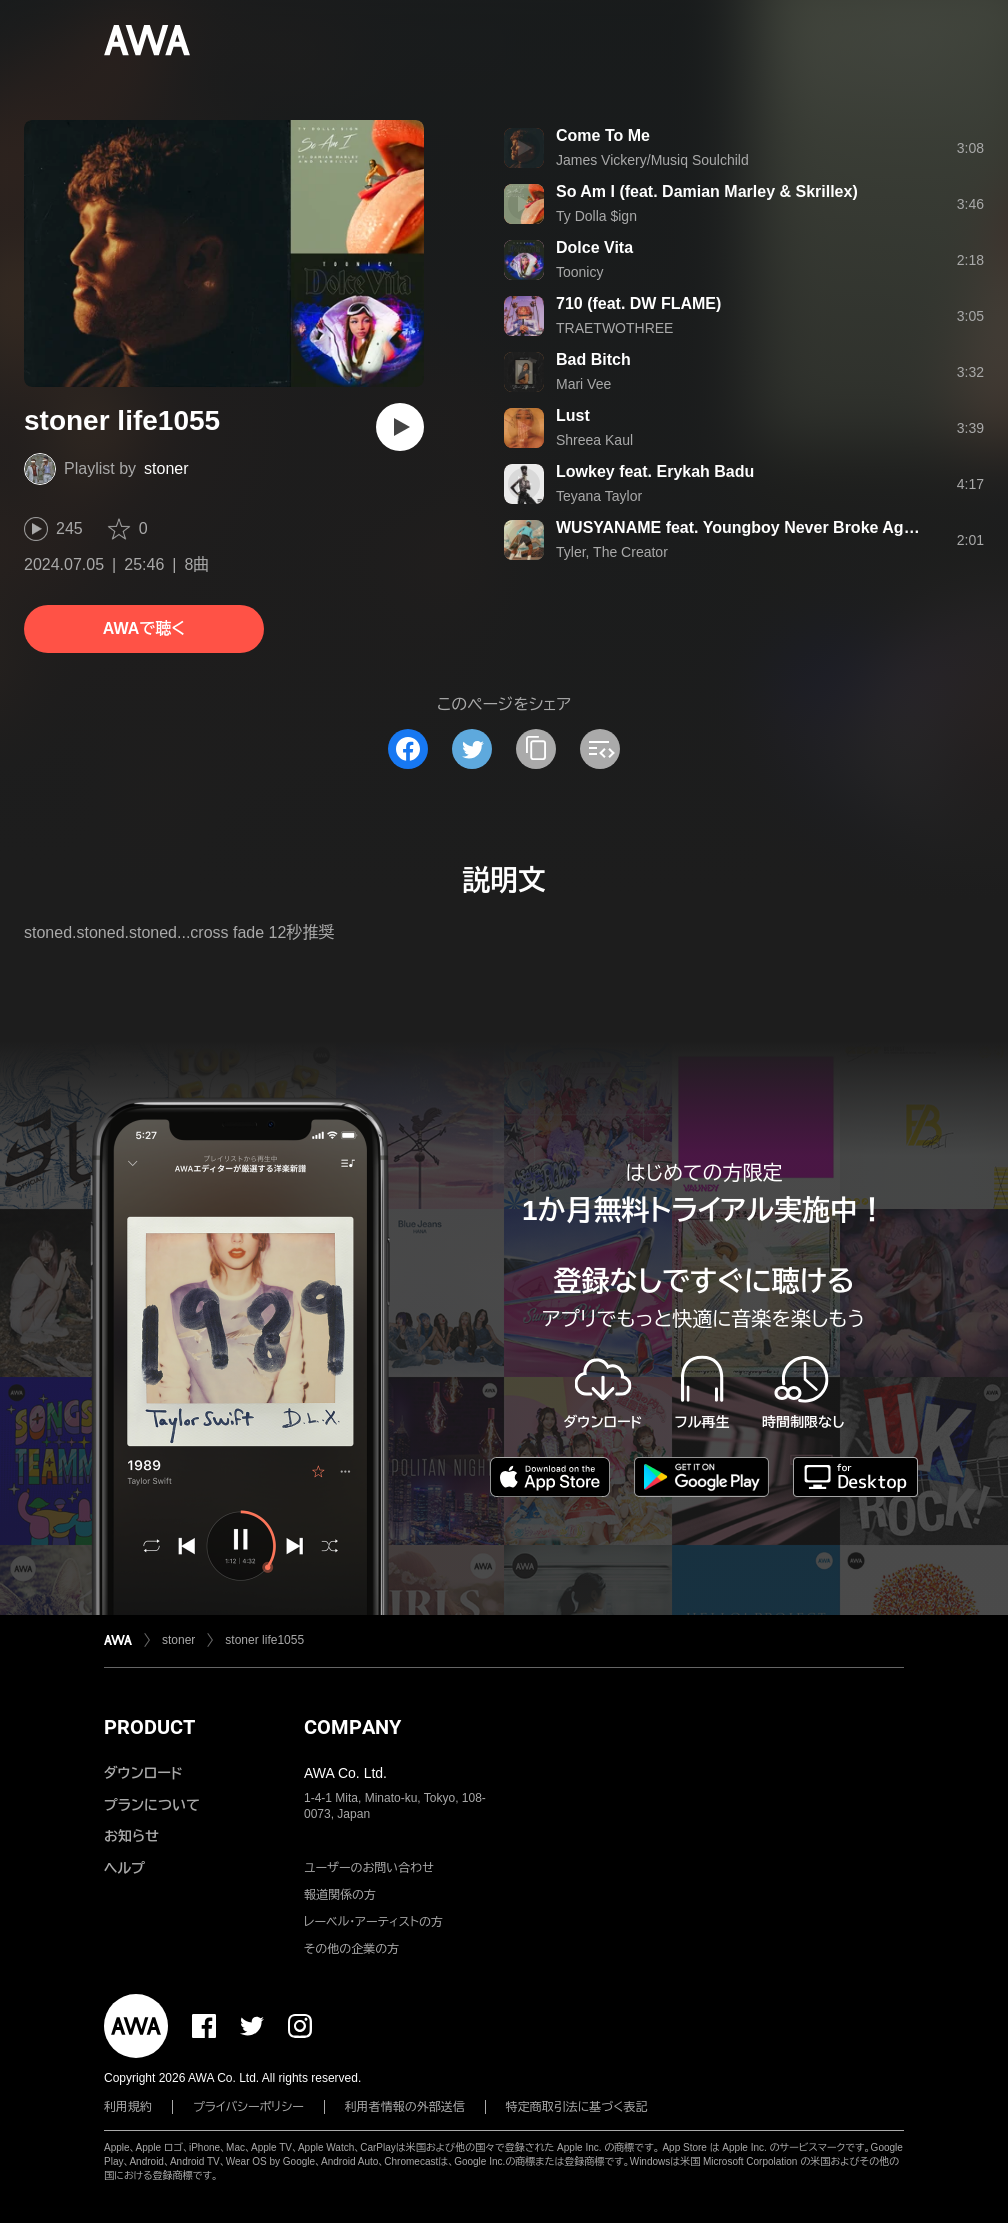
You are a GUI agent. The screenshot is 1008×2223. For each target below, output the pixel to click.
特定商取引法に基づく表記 (577, 2107)
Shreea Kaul (594, 440)
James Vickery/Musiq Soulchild (652, 160)
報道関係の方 (340, 1895)
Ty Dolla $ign (596, 216)
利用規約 (128, 2107)
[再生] (400, 427)
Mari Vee (583, 384)
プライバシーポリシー (248, 2107)
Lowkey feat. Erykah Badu (655, 471)
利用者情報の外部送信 (405, 2107)
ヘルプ (124, 1868)
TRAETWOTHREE (614, 328)
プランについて (152, 1805)
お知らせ (131, 1836)
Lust (573, 415)
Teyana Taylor (599, 496)
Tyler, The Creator (612, 552)
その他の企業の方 (351, 1949)
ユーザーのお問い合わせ (369, 1868)
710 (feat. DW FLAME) (638, 303)
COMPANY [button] (352, 1727)
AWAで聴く (144, 628)
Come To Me (603, 135)
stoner (166, 468)
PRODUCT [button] (149, 1727)
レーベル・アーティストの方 (373, 1922)
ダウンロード (143, 1773)
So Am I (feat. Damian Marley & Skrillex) (707, 191)
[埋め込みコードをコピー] (600, 749)
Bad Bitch (593, 359)
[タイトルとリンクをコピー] (536, 749)
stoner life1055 (264, 1640)
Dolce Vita (594, 247)
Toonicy (579, 272)
